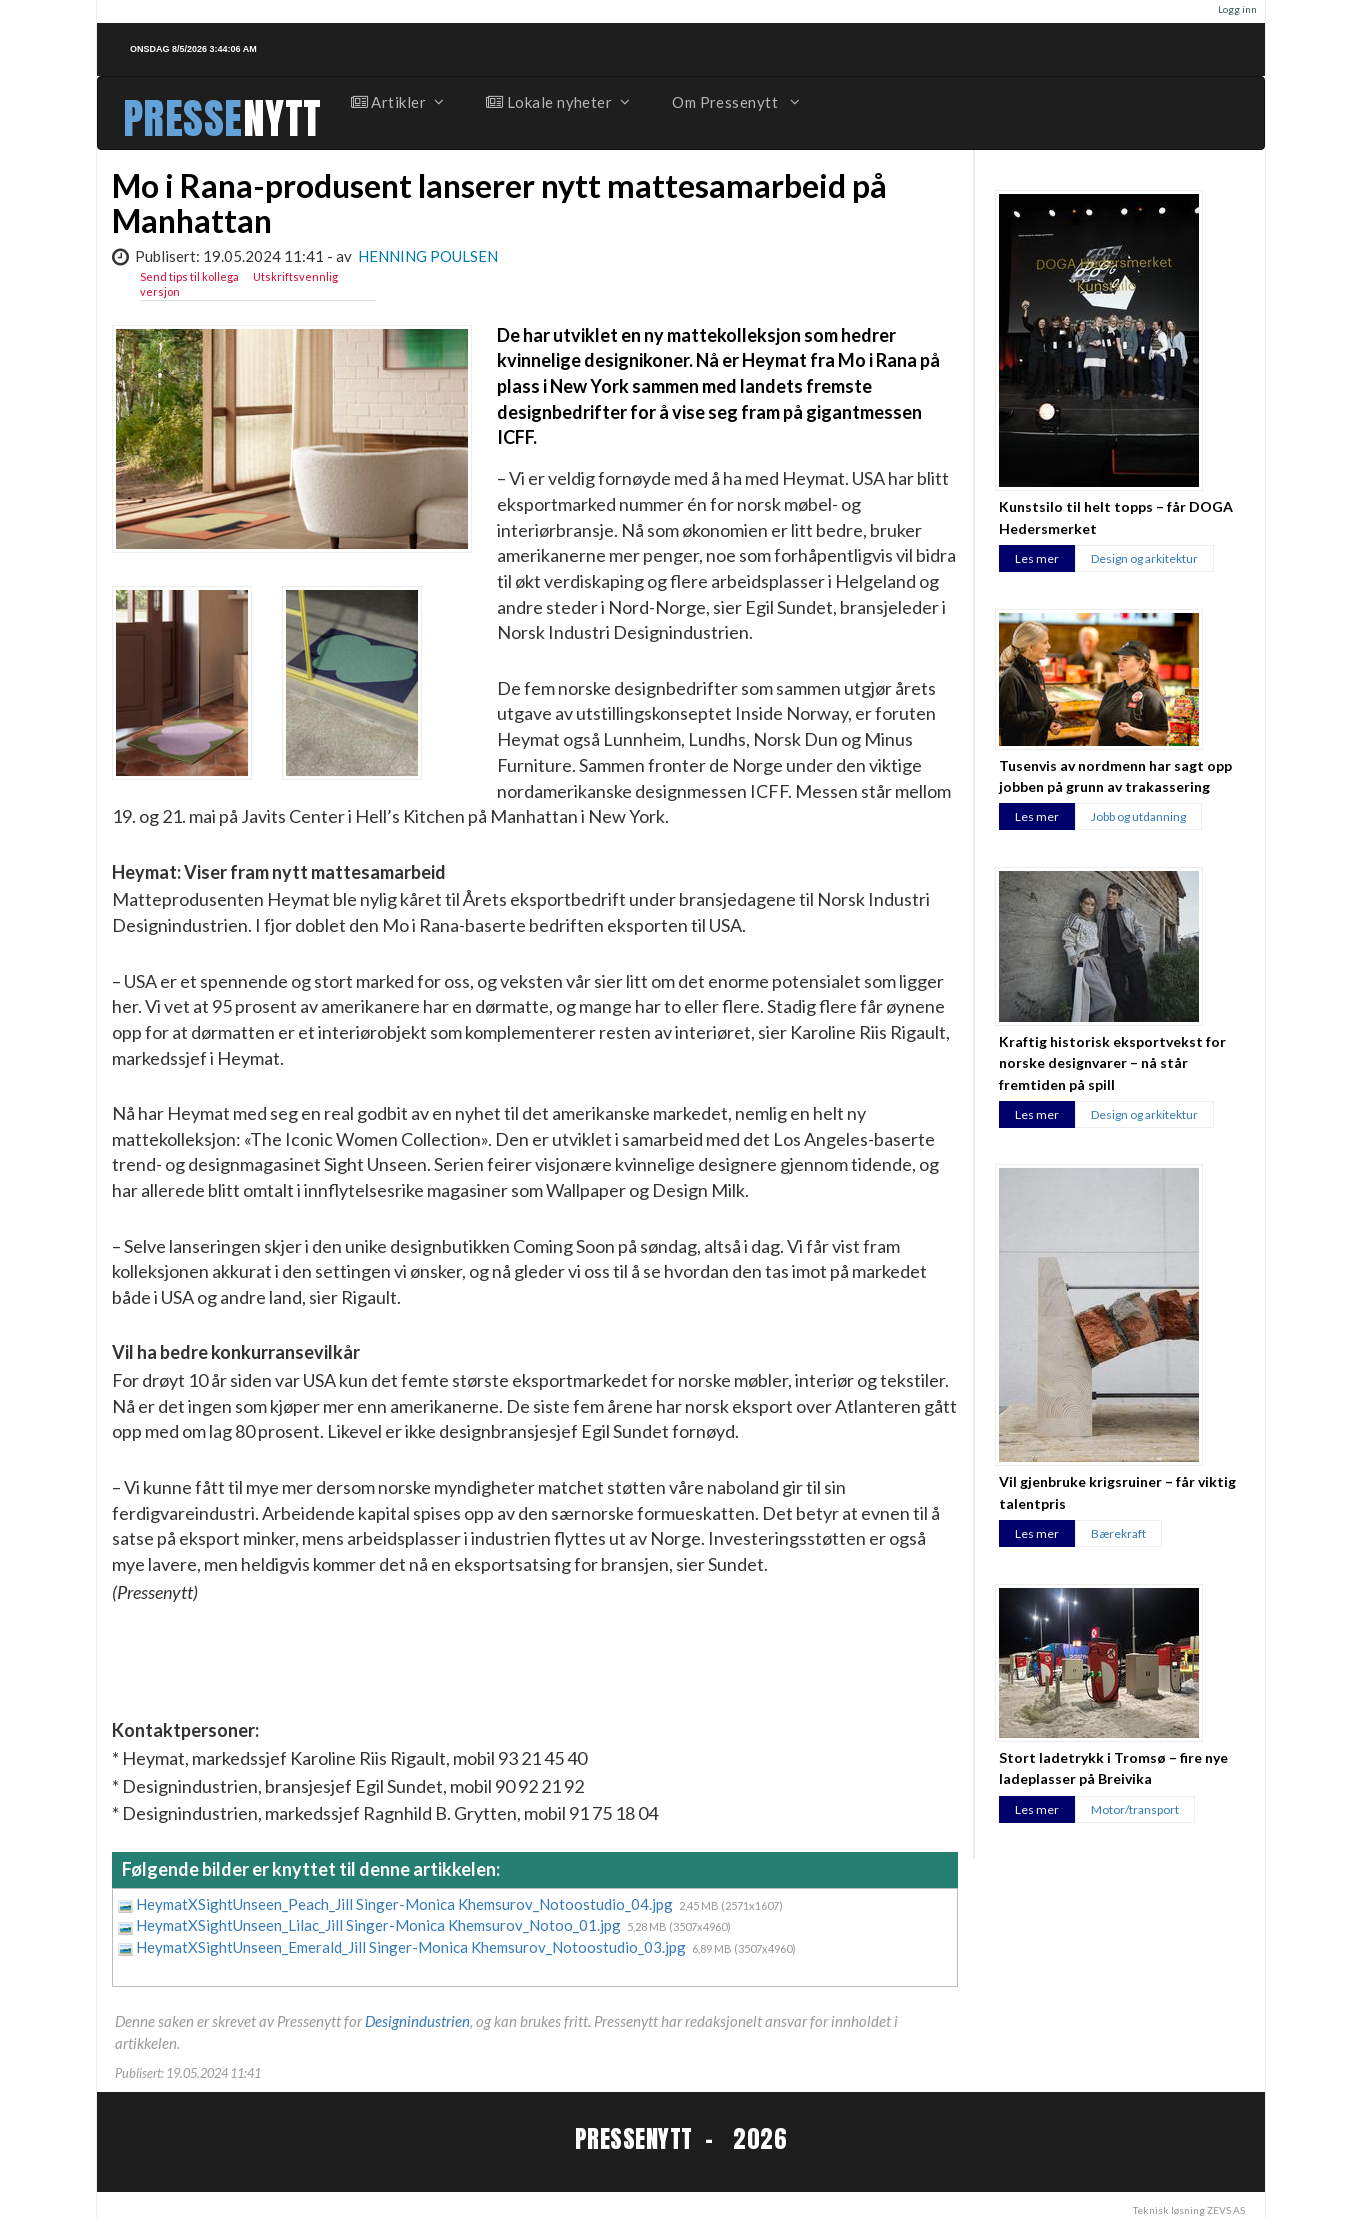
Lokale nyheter (557, 102)
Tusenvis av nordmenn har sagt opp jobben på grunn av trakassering (1115, 776)
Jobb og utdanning (1138, 816)
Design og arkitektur (1144, 558)
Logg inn (1237, 9)
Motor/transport (1135, 1809)
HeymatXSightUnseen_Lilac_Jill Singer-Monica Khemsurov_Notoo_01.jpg (380, 1925)
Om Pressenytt (734, 102)
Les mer (1037, 558)
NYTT (282, 118)
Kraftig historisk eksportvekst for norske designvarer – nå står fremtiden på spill (1112, 1063)
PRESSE (183, 118)
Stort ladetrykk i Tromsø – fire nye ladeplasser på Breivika (1113, 1768)
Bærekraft (1118, 1533)
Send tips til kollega (189, 276)
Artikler (397, 102)
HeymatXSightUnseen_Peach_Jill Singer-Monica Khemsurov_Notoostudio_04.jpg (406, 1904)
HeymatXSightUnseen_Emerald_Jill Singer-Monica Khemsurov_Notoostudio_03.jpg (412, 1947)
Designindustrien (417, 2021)
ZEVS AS (1226, 2210)
